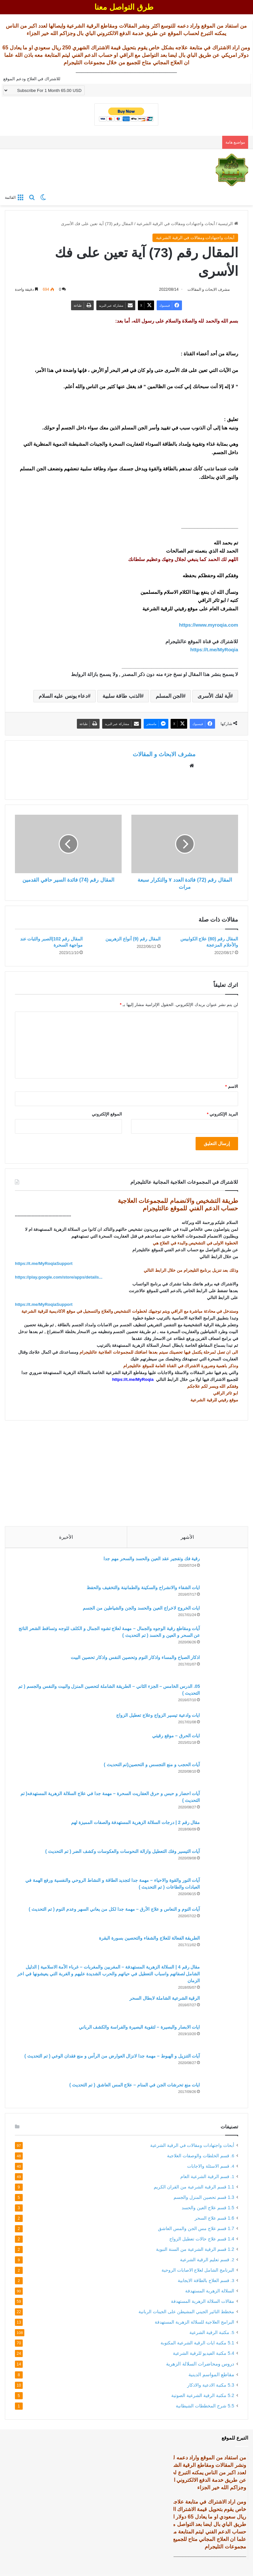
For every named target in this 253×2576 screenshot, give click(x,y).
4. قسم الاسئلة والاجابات (210, 2168)
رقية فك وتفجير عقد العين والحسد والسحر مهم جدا (149, 1558)
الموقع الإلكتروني (107, 1111)
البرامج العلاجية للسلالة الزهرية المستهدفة (194, 2324)
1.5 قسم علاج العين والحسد (208, 2209)
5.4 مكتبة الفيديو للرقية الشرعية (203, 2355)
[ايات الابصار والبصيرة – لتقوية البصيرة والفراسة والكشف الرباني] (220, 2035)
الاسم (231, 1083)
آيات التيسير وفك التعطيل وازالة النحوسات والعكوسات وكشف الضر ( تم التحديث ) (120, 1851)
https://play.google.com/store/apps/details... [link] (58, 1274)
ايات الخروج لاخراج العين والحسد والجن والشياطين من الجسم (139, 1607)
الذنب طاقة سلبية (121, 696)
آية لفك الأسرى (214, 696)
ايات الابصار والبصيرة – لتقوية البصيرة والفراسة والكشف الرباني (137, 2026)
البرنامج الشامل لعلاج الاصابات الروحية (198, 2272)
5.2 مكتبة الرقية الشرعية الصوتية (202, 2397)
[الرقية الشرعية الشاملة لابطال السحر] (220, 2007)
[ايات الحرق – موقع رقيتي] (220, 1744)
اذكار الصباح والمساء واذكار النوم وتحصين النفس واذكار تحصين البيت (133, 1657)
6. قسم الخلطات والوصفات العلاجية (200, 2157)
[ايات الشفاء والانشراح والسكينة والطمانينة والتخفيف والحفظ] (220, 1592)
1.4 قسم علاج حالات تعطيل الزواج (201, 2240)
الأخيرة (66, 1534)
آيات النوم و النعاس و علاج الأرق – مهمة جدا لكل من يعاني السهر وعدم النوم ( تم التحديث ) (112, 1908)
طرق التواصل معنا (123, 7)
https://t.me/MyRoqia (214, 650)
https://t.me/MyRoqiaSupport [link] (44, 1260)
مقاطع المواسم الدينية (211, 2376)
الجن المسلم (169, 696)
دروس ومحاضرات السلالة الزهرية (200, 2365)
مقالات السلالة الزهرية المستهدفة (202, 2303)
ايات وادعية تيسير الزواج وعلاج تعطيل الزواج (156, 1714)
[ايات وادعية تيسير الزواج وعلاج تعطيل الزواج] (220, 1720)
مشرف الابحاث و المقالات (164, 754)
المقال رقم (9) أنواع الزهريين (133, 935)
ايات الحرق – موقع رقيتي (174, 1735)
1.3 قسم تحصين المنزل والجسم (204, 2199)
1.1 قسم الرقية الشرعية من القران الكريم (194, 2188)
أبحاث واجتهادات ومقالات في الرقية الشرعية (176, 223)
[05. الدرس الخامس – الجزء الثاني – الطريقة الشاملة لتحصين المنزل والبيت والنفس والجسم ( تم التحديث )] (220, 1695)
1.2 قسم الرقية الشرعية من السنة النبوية (195, 2251)
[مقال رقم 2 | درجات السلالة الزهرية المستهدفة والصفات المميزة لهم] (220, 1831)
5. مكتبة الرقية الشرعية (211, 2334)
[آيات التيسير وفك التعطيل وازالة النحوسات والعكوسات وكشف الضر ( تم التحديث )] (220, 1860)
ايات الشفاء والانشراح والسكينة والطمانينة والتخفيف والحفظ (141, 1587)
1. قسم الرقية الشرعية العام (207, 2178)
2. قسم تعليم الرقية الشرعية (207, 2261)
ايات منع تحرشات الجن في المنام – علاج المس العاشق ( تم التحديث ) (132, 2084)
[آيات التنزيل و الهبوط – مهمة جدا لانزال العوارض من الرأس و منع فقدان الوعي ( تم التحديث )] (220, 2064)
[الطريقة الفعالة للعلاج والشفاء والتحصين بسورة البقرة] (220, 1946)
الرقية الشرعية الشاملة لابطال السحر (162, 1997)
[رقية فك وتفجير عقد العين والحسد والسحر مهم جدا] (220, 1567)
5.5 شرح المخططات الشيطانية (205, 2407)
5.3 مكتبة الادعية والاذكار (210, 2387)
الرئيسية (228, 223)
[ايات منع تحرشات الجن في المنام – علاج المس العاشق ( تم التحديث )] (220, 2090)
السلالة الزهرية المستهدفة (209, 2292)
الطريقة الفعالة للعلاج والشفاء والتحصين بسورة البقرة (147, 1937)
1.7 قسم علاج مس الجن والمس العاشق (196, 2230)
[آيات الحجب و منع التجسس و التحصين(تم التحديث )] (220, 1773)
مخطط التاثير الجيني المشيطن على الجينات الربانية (186, 2313)
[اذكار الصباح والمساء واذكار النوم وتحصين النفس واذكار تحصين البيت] (220, 1666)
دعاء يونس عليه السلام (63, 696)
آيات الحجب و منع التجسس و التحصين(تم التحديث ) (150, 1764)
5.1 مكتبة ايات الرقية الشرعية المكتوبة (197, 2344)
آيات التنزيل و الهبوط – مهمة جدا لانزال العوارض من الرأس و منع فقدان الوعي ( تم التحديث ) (110, 2055)
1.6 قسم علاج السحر (214, 2220)
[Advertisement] (126, 1467)
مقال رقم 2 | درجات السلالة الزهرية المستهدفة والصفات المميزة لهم (133, 1822)
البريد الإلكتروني (222, 1111)
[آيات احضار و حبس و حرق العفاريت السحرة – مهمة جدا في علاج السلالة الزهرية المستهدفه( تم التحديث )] (220, 1802)
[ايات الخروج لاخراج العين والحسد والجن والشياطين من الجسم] (220, 1612)
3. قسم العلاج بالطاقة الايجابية (206, 2282)
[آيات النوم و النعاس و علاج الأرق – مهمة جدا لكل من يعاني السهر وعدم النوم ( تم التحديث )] (220, 1918)
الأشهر (187, 1534)
